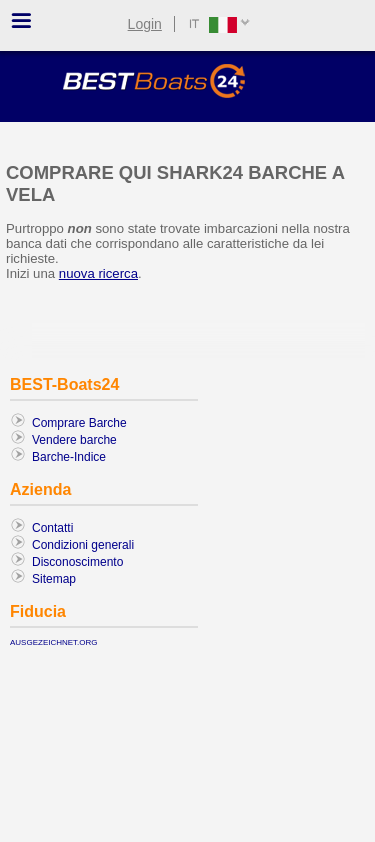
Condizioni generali (83, 545)
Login (145, 24)
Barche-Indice (69, 457)
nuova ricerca (98, 273)
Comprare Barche (79, 423)
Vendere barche (74, 440)
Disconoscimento (77, 562)
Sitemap (54, 579)
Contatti (52, 528)
